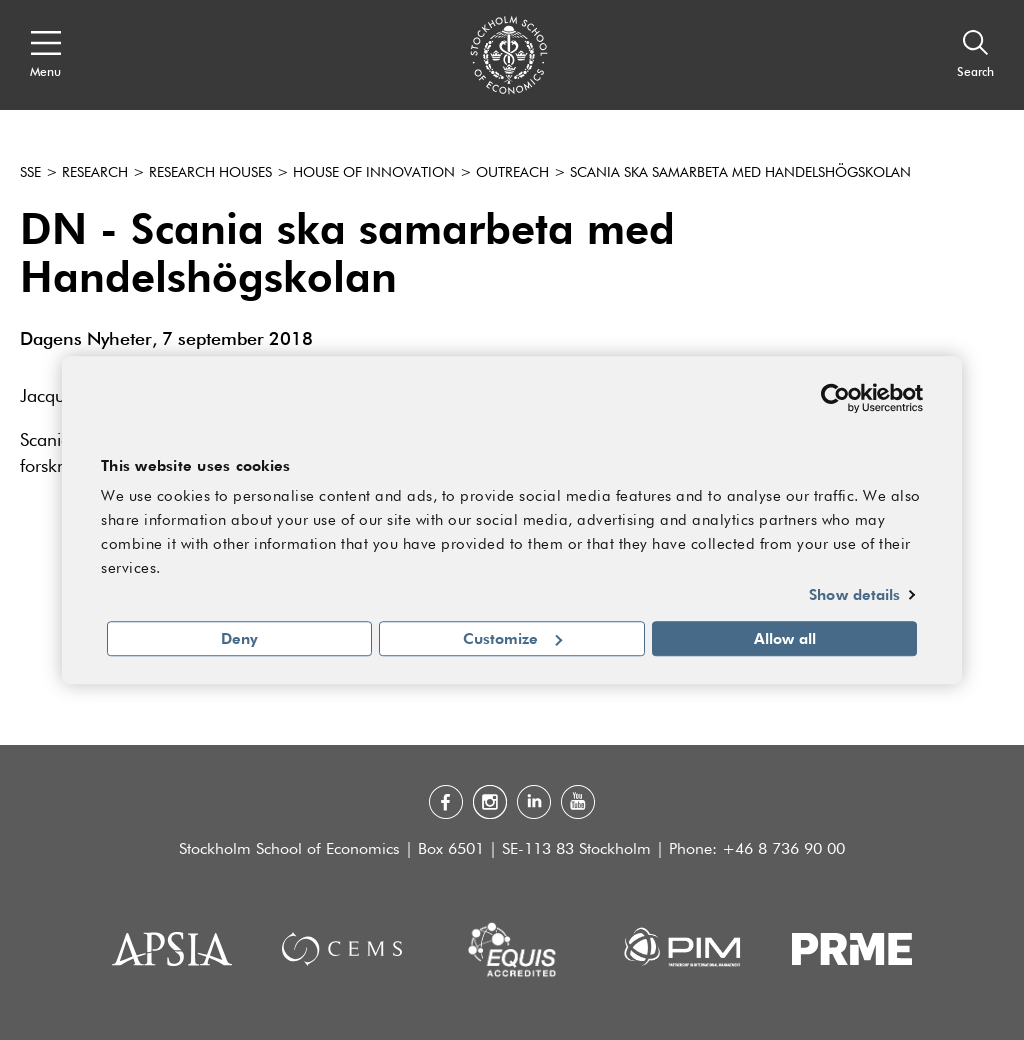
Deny (239, 638)
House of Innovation (374, 173)
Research (95, 173)
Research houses (210, 173)
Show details (854, 595)
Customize (512, 638)
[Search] (975, 55)
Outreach (512, 173)
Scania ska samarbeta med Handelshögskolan (740, 173)
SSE (30, 173)
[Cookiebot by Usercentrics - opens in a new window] (835, 398)
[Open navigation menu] (45, 55)
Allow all (785, 638)
